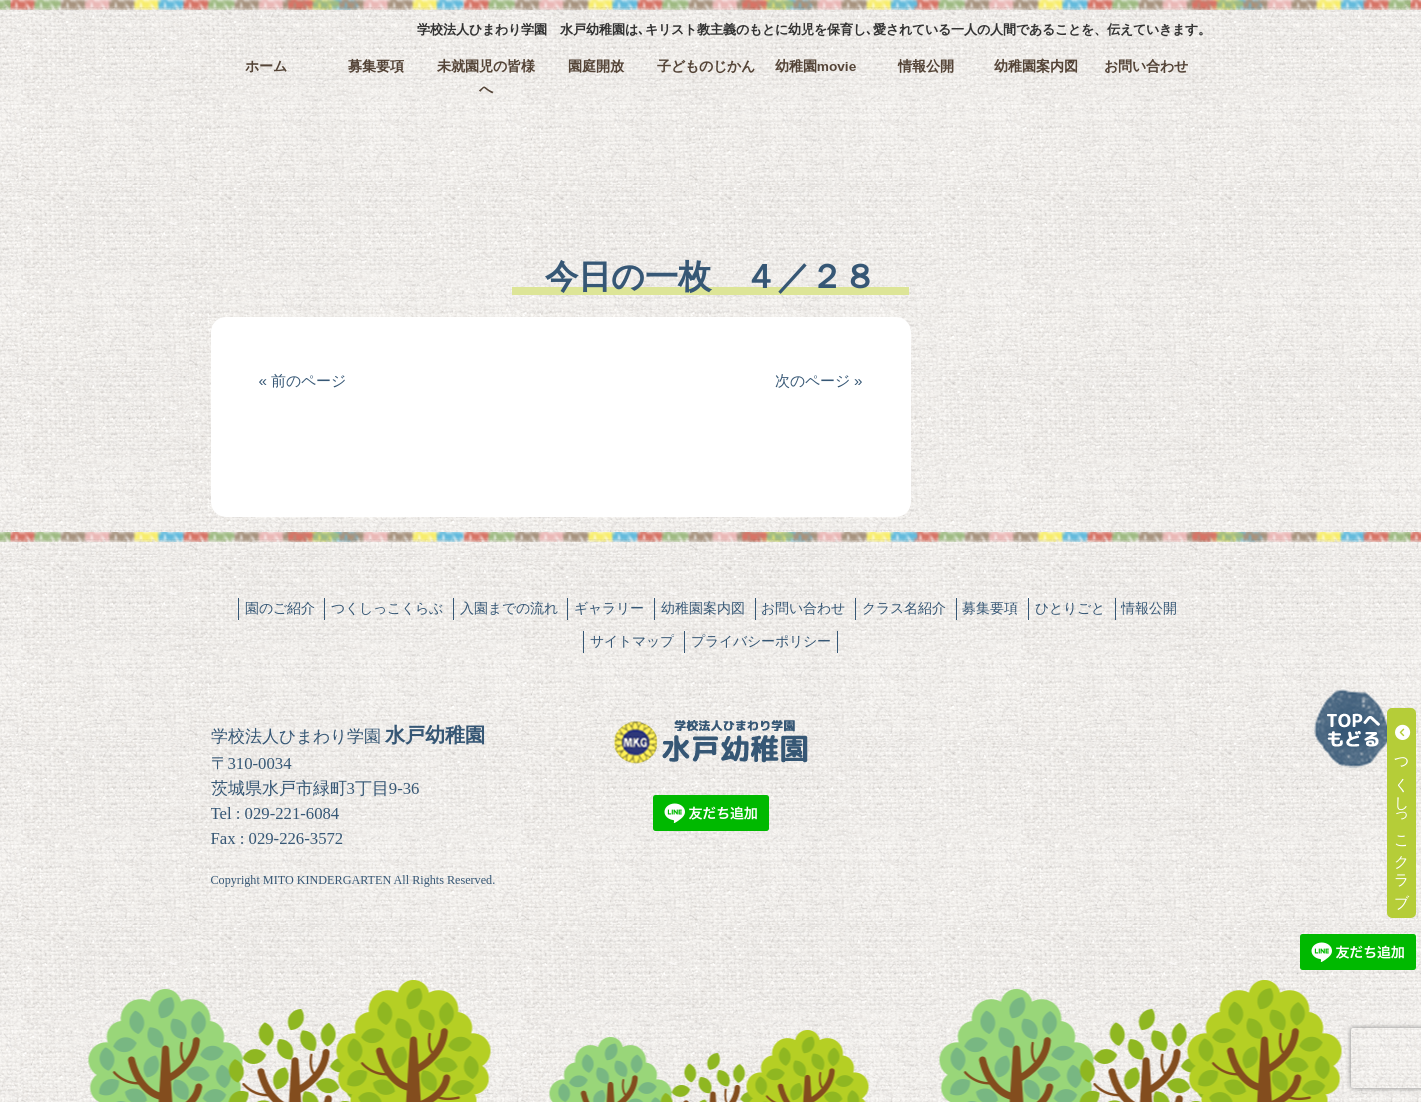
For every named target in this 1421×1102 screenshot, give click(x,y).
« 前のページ (303, 380)
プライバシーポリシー (761, 641)
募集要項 (376, 66)
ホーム (266, 66)
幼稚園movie (816, 66)
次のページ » (819, 380)
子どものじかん (706, 66)
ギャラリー (609, 608)
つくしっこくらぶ (387, 608)
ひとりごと (1070, 608)
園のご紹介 (280, 608)
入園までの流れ (509, 608)
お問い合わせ (1146, 66)
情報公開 (926, 66)
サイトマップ (632, 641)
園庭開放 (596, 66)
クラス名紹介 (904, 608)
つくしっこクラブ (1402, 813)
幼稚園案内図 (1036, 66)
